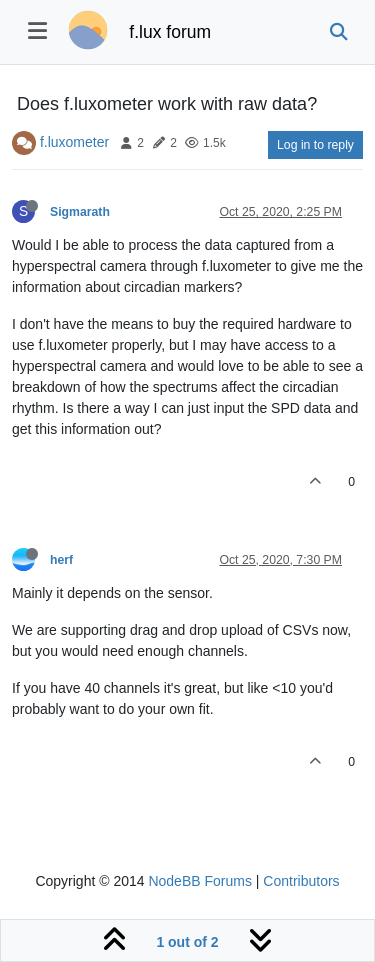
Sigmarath (80, 212)
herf (61, 560)
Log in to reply (315, 145)
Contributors (301, 881)
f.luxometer (74, 142)
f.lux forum (170, 32)
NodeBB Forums (199, 881)
